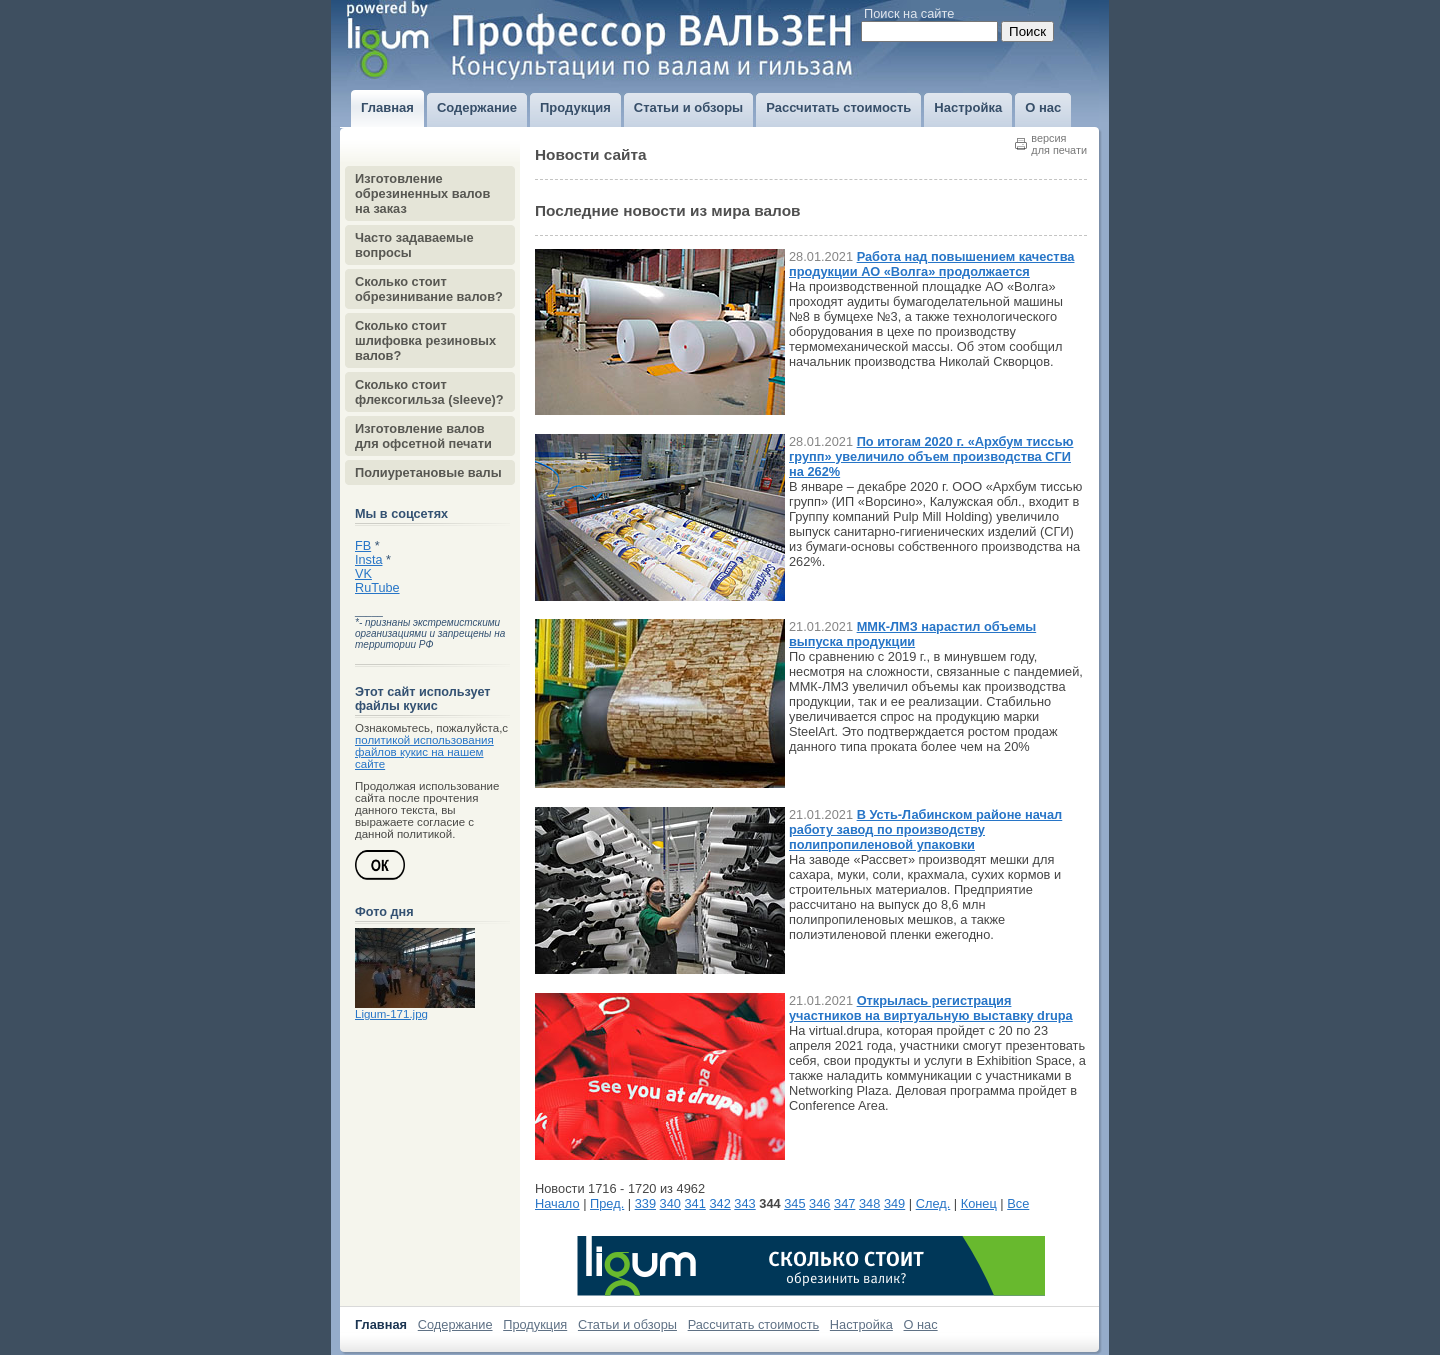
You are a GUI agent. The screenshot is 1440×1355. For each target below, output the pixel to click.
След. (933, 1203)
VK (363, 574)
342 (719, 1203)
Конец (979, 1203)
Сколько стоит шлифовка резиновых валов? (425, 340)
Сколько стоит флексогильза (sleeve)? (429, 392)
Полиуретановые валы (428, 472)
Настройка (861, 1324)
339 (645, 1203)
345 (794, 1203)
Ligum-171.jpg (391, 1014)
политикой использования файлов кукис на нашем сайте (424, 752)
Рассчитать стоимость (754, 1324)
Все (1018, 1203)
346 (819, 1203)
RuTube (377, 588)
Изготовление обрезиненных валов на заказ (422, 193)
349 (894, 1203)
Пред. (607, 1203)
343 (744, 1203)
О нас (921, 1324)
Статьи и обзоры (627, 1324)
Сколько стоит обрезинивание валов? (429, 289)
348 (869, 1203)
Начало (557, 1203)
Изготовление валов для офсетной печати (423, 436)
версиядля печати (1059, 144)
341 (695, 1203)
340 (670, 1203)
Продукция (535, 1324)
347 (844, 1203)
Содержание (455, 1324)
